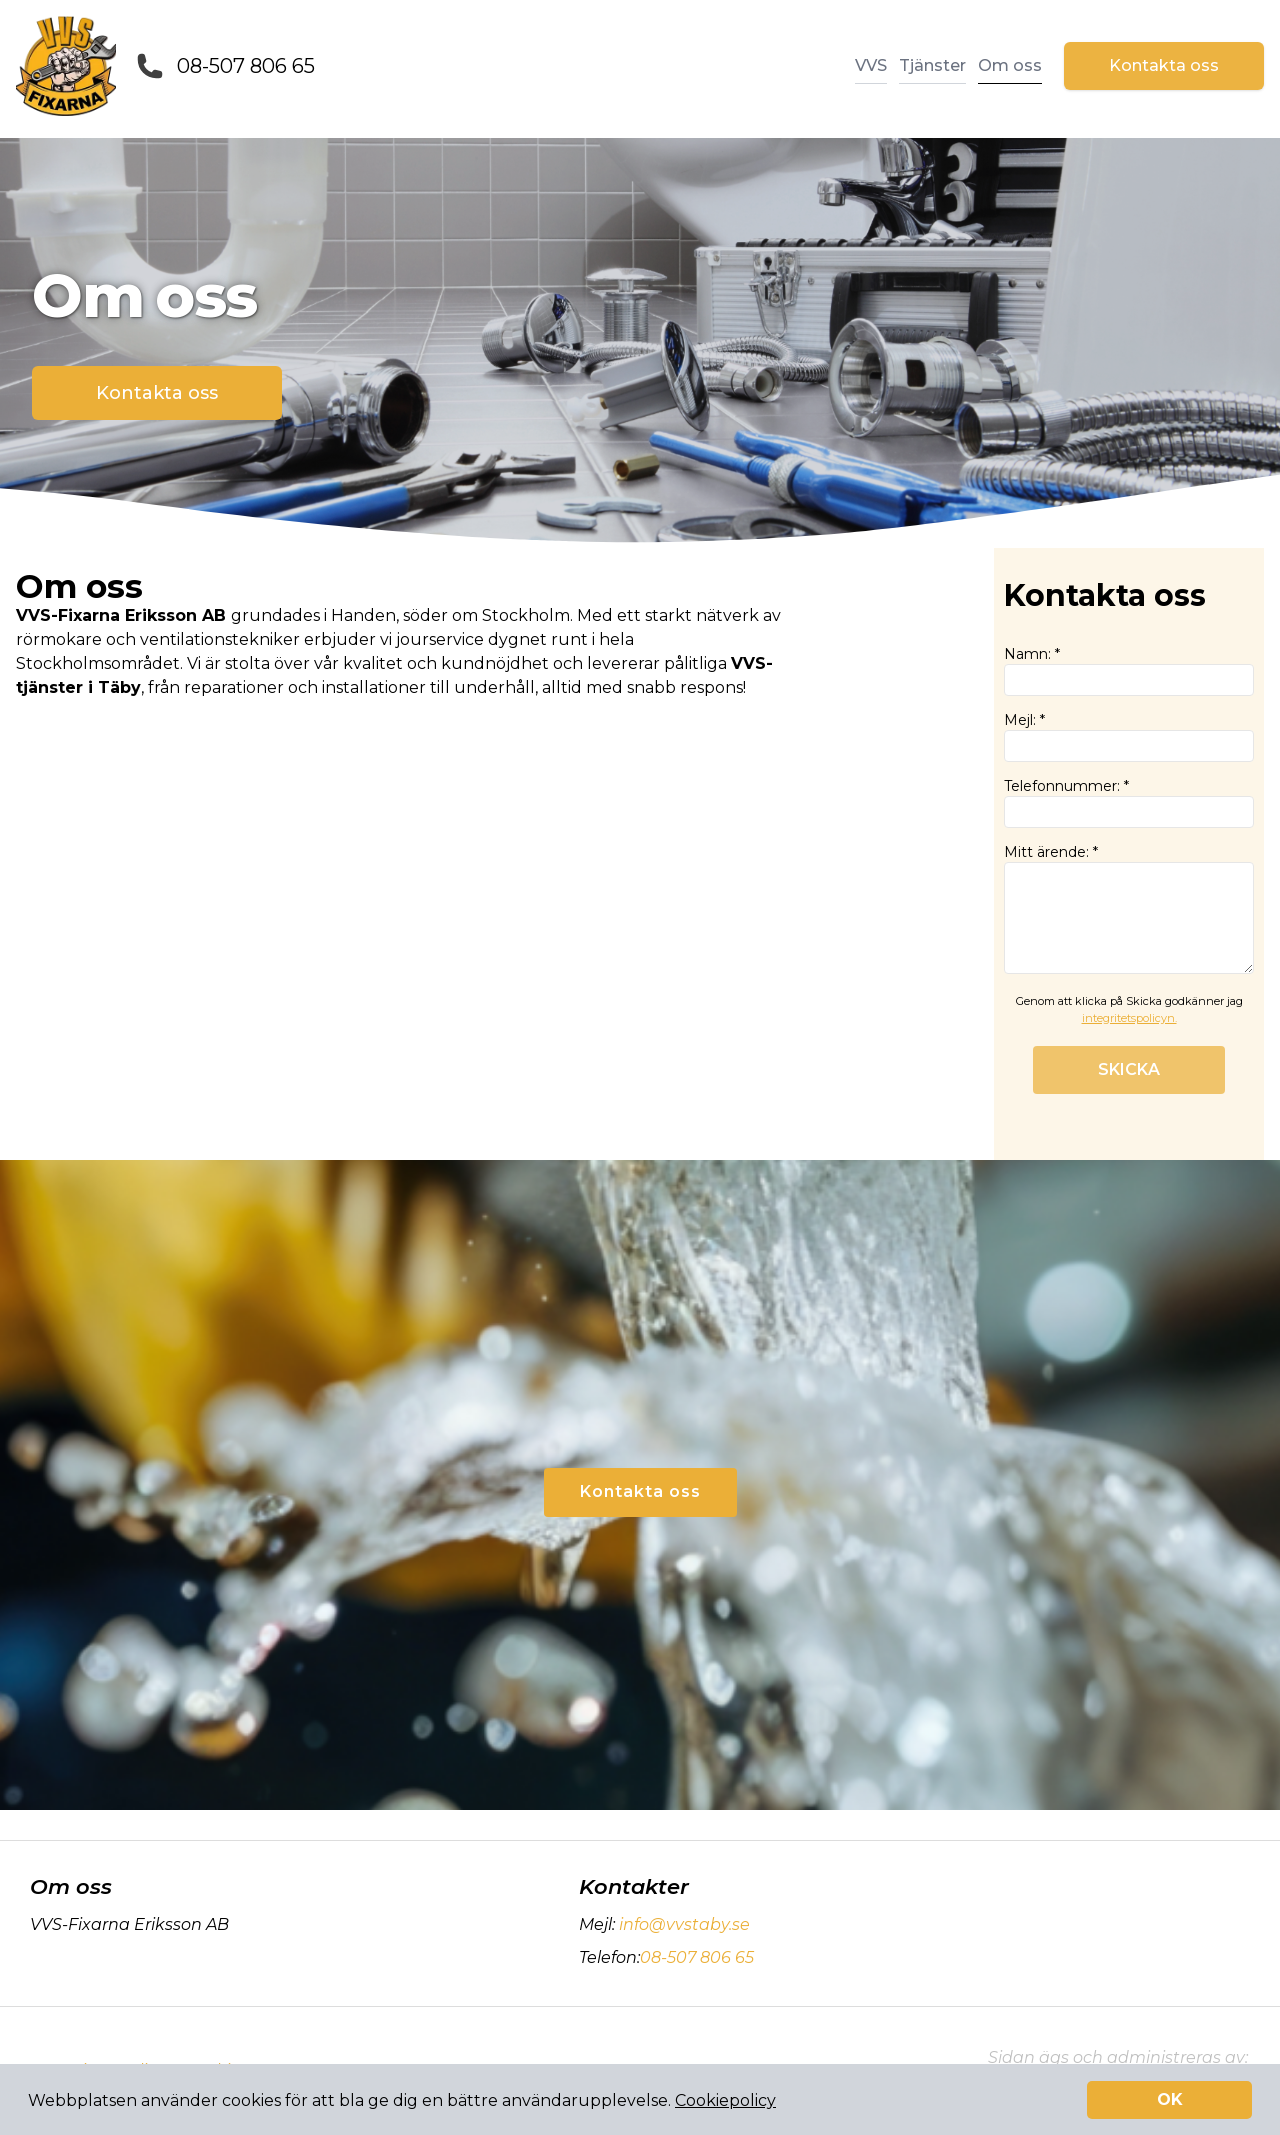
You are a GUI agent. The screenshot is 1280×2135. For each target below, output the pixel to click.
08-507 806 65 (246, 66)
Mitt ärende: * (1129, 908)
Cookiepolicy (725, 2100)
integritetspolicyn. (1129, 1018)
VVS (871, 65)
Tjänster (932, 65)
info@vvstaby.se (682, 1924)
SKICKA (1129, 1069)
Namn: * (1129, 670)
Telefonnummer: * (1129, 802)
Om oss (1010, 65)
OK (1170, 2099)
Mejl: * (1129, 736)
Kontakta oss (1164, 65)
